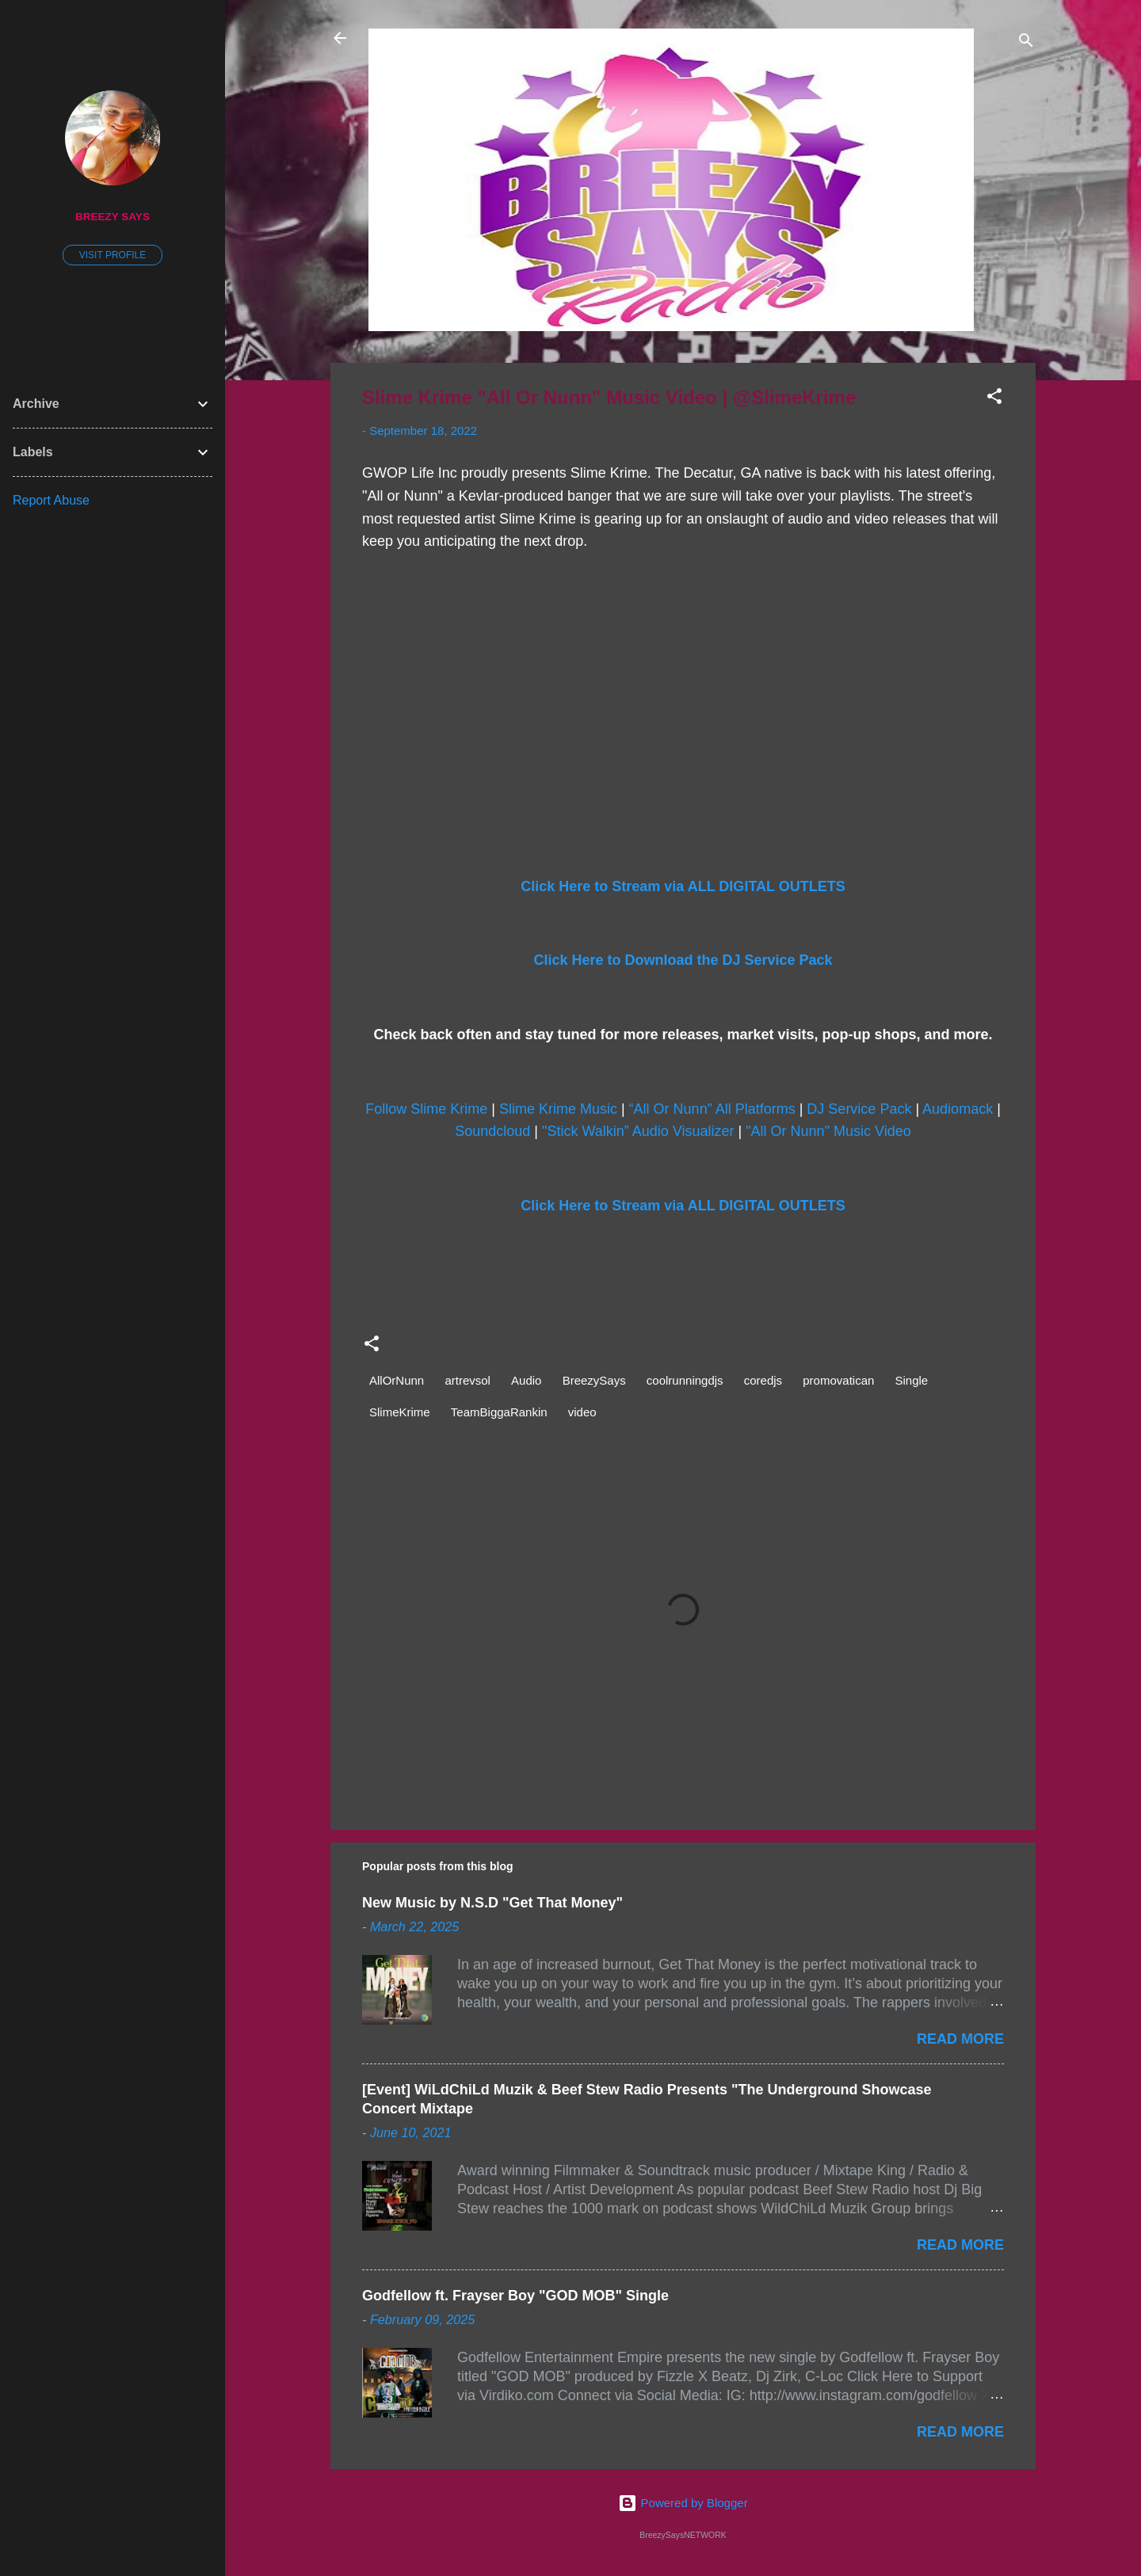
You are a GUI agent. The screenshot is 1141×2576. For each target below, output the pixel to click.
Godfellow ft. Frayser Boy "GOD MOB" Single (515, 2296)
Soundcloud (492, 1131)
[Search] (1026, 43)
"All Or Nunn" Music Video (828, 1131)
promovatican (838, 1380)
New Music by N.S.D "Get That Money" (492, 1903)
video (582, 1412)
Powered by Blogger (682, 2502)
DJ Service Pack (859, 1109)
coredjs (763, 1380)
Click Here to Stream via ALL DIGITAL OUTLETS (683, 886)
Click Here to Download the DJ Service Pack (682, 960)
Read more (960, 2039)
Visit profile (112, 255)
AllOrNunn (396, 1380)
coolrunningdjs (685, 1380)
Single (912, 1380)
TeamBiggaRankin (499, 1412)
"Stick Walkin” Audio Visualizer (638, 1131)
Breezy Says (112, 217)
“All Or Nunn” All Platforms (712, 1109)
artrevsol (467, 1380)
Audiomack (957, 1109)
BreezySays (594, 1380)
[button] (994, 399)
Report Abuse (51, 500)
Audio (526, 1380)
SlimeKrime (399, 1412)
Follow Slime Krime (426, 1109)
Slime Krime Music (558, 1109)
